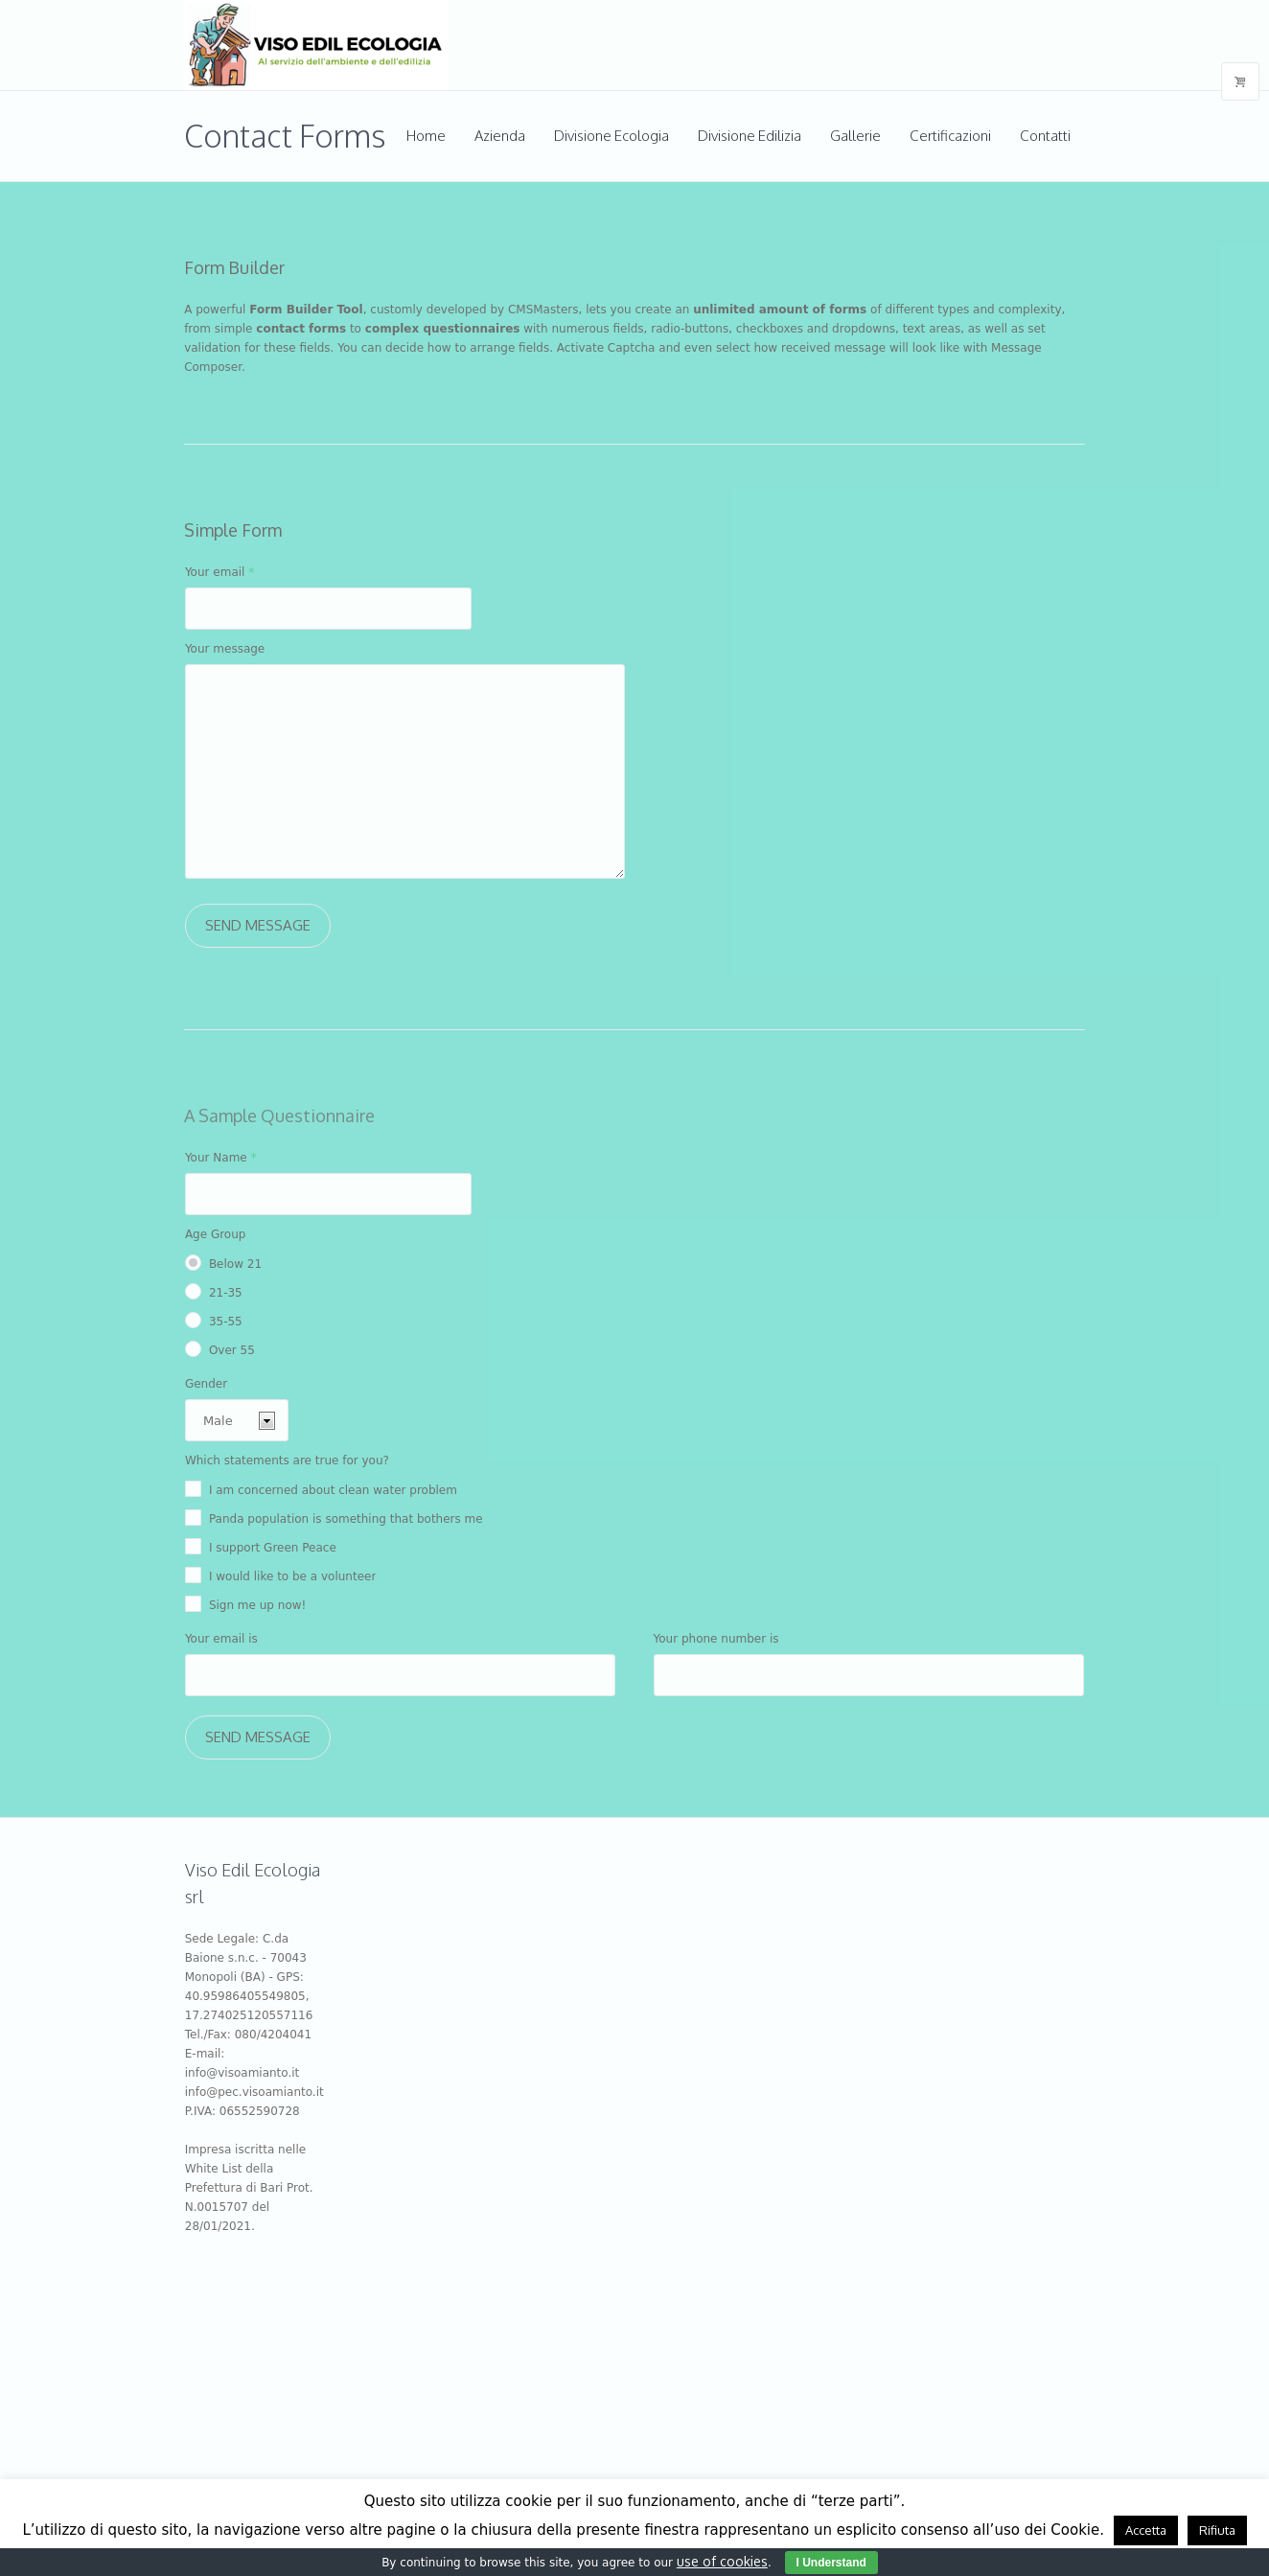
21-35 (225, 1293)
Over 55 (232, 1350)
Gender (206, 1384)
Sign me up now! (257, 1605)
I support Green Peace (272, 1547)
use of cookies (722, 2561)
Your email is (221, 1638)
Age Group (215, 1234)
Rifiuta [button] (1217, 2530)
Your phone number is (716, 1638)
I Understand (831, 2562)
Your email (219, 572)
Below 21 (235, 1264)
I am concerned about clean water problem (333, 1490)
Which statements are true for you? (287, 1460)
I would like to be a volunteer (293, 1576)
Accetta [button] (1145, 2530)
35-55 (225, 1321)
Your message (225, 649)
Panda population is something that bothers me (346, 1519)
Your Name (221, 1157)
